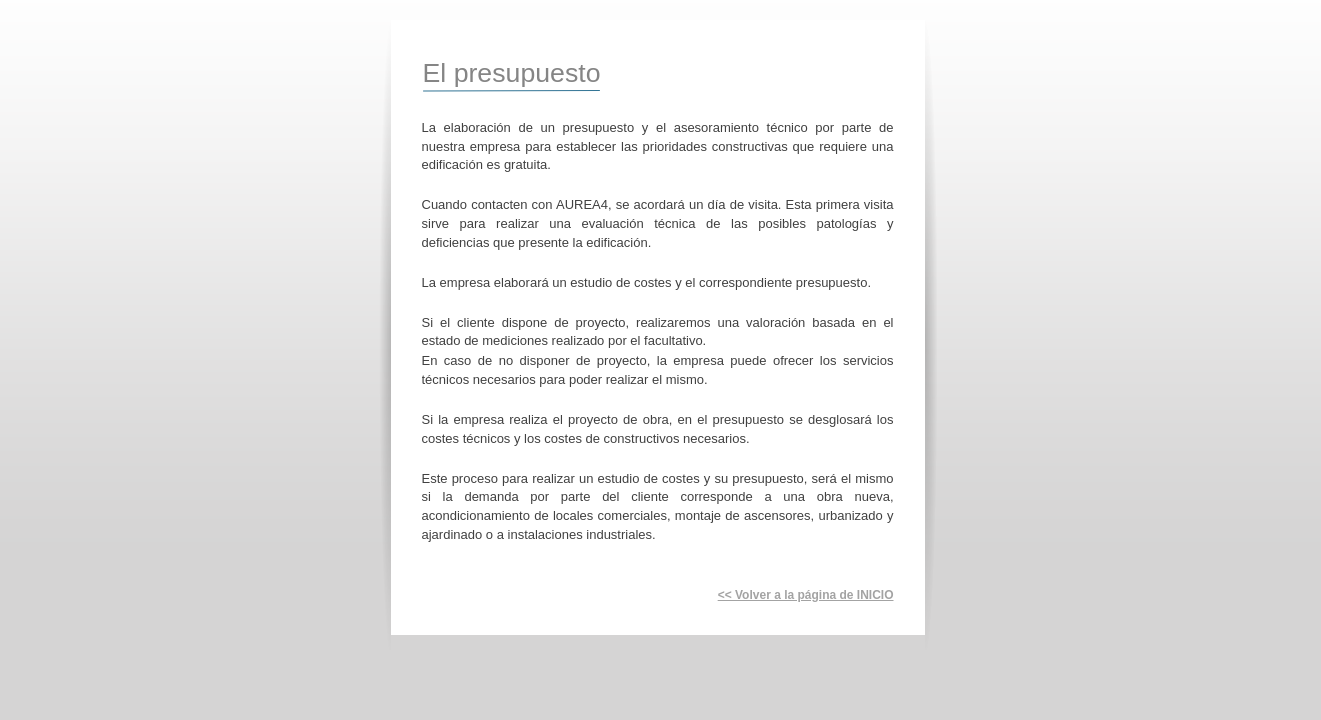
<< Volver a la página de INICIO (806, 595)
